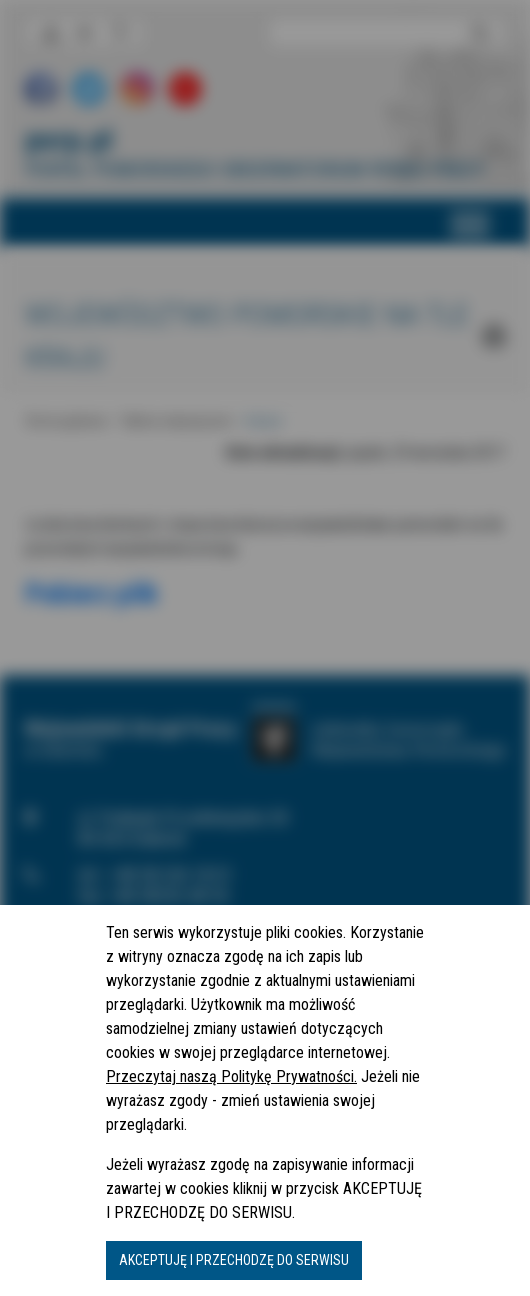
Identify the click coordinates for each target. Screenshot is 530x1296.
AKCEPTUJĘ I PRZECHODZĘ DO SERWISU (234, 1260)
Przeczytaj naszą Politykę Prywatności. (231, 1076)
